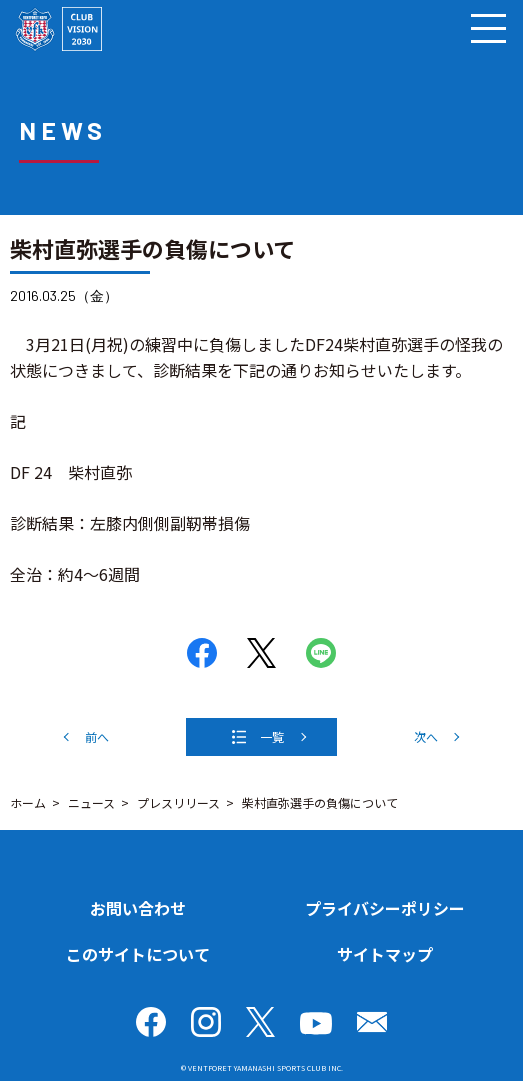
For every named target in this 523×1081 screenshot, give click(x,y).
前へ (97, 736)
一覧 (272, 736)
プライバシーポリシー (385, 908)
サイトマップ (385, 954)
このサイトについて (138, 954)
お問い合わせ (138, 908)
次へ (426, 736)
